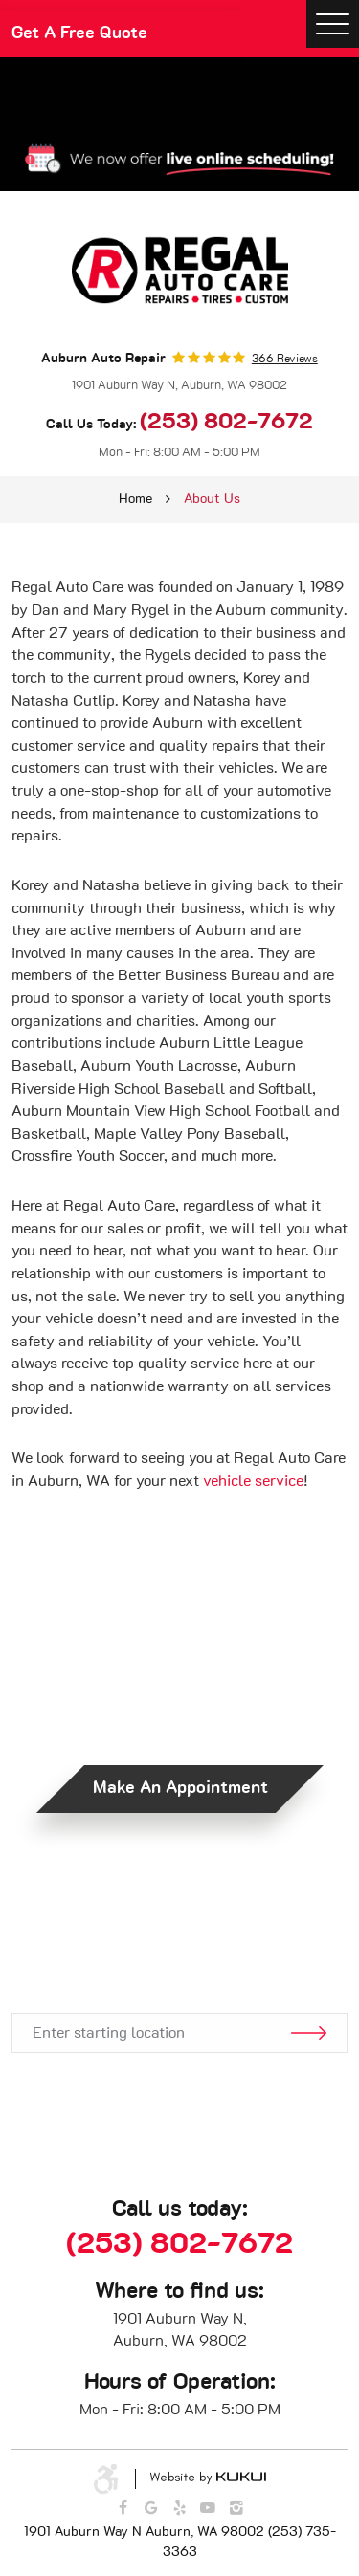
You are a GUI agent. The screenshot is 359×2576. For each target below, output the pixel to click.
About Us (212, 499)
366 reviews (285, 358)
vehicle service (253, 1481)
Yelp (180, 2508)
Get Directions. (180, 1956)
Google (151, 2508)
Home (135, 499)
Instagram (236, 2508)
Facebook (122, 2508)
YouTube (207, 2508)
